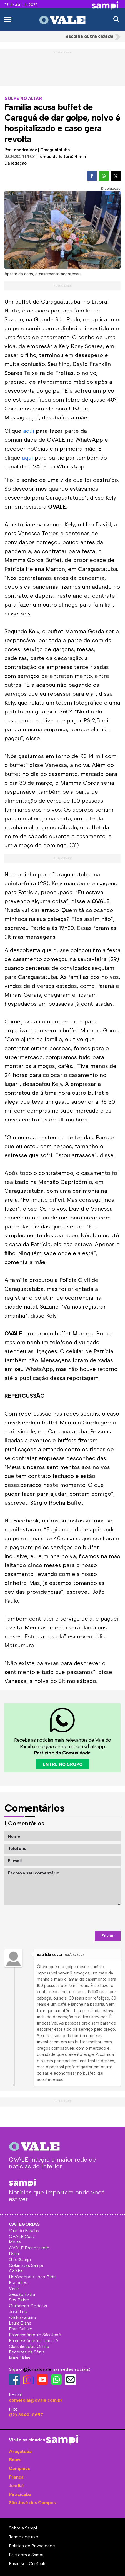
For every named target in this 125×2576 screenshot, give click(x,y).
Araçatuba (20, 2451)
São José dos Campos (32, 2502)
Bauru (15, 2459)
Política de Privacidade (32, 2545)
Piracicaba (20, 2494)
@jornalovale (37, 2369)
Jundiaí (16, 2485)
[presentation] (78, 1918)
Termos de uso (23, 2537)
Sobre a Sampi (23, 2528)
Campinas (19, 2468)
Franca (16, 2477)
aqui (28, 430)
